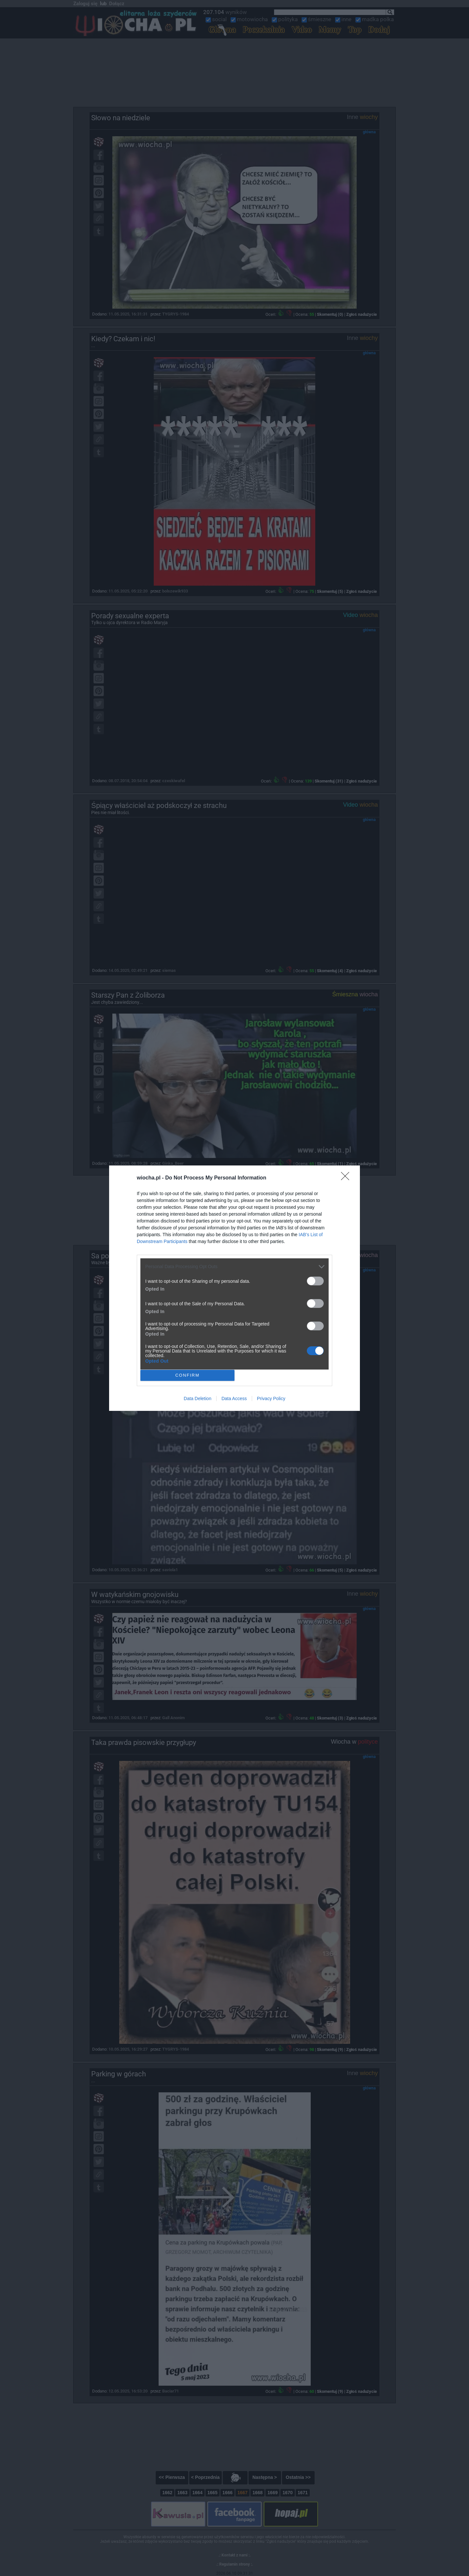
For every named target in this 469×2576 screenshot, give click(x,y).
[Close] (347, 1178)
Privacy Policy (271, 1398)
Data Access (234, 1398)
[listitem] (234, 1266)
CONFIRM (187, 1374)
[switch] (315, 1281)
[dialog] (234, 1288)
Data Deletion (197, 1398)
